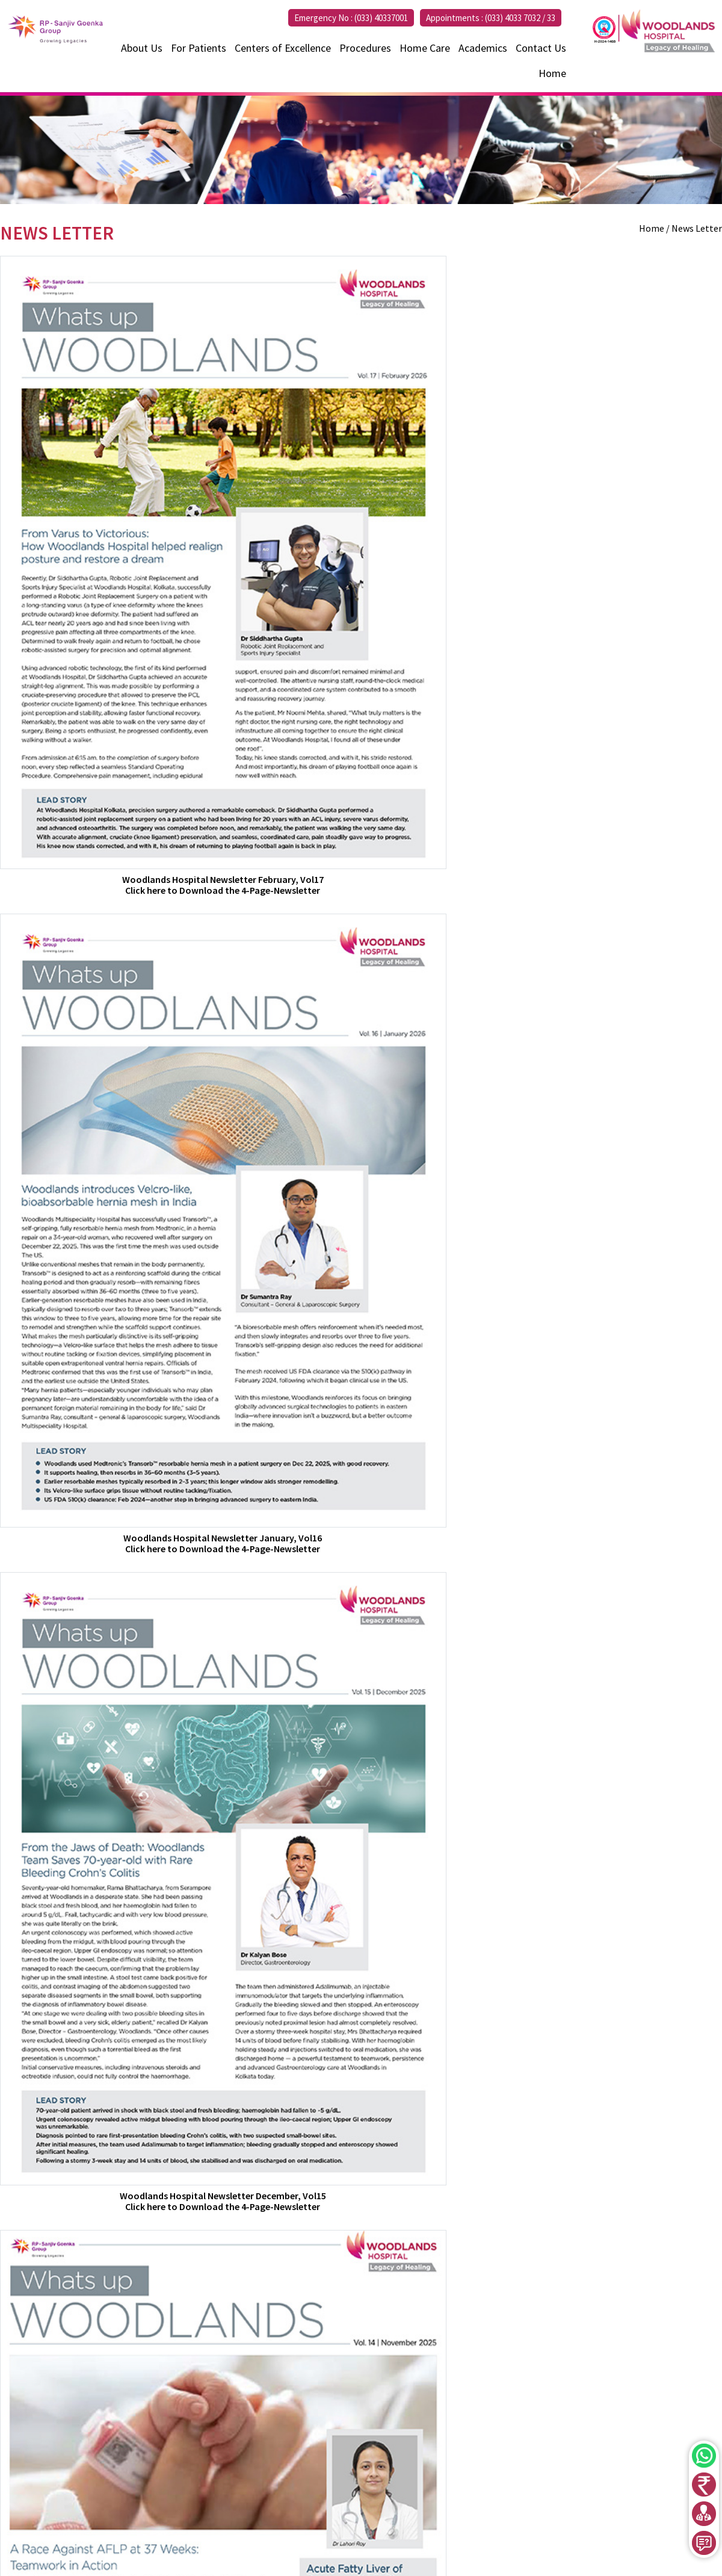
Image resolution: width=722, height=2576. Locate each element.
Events (592, 2499)
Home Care (425, 48)
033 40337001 (381, 2452)
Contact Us (541, 48)
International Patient (622, 2459)
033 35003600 (457, 2483)
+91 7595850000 (386, 2499)
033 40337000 (396, 2483)
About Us (141, 48)
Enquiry (593, 2512)
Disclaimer (600, 2539)
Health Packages (612, 2486)
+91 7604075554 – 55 (506, 2468)
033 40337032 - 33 (421, 2468)
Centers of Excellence (283, 48)
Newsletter (601, 2525)
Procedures (365, 48)
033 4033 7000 (62, 2472)
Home (552, 73)
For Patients (198, 48)
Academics (482, 48)
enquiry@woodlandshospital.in (94, 2486)
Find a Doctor (605, 2446)
